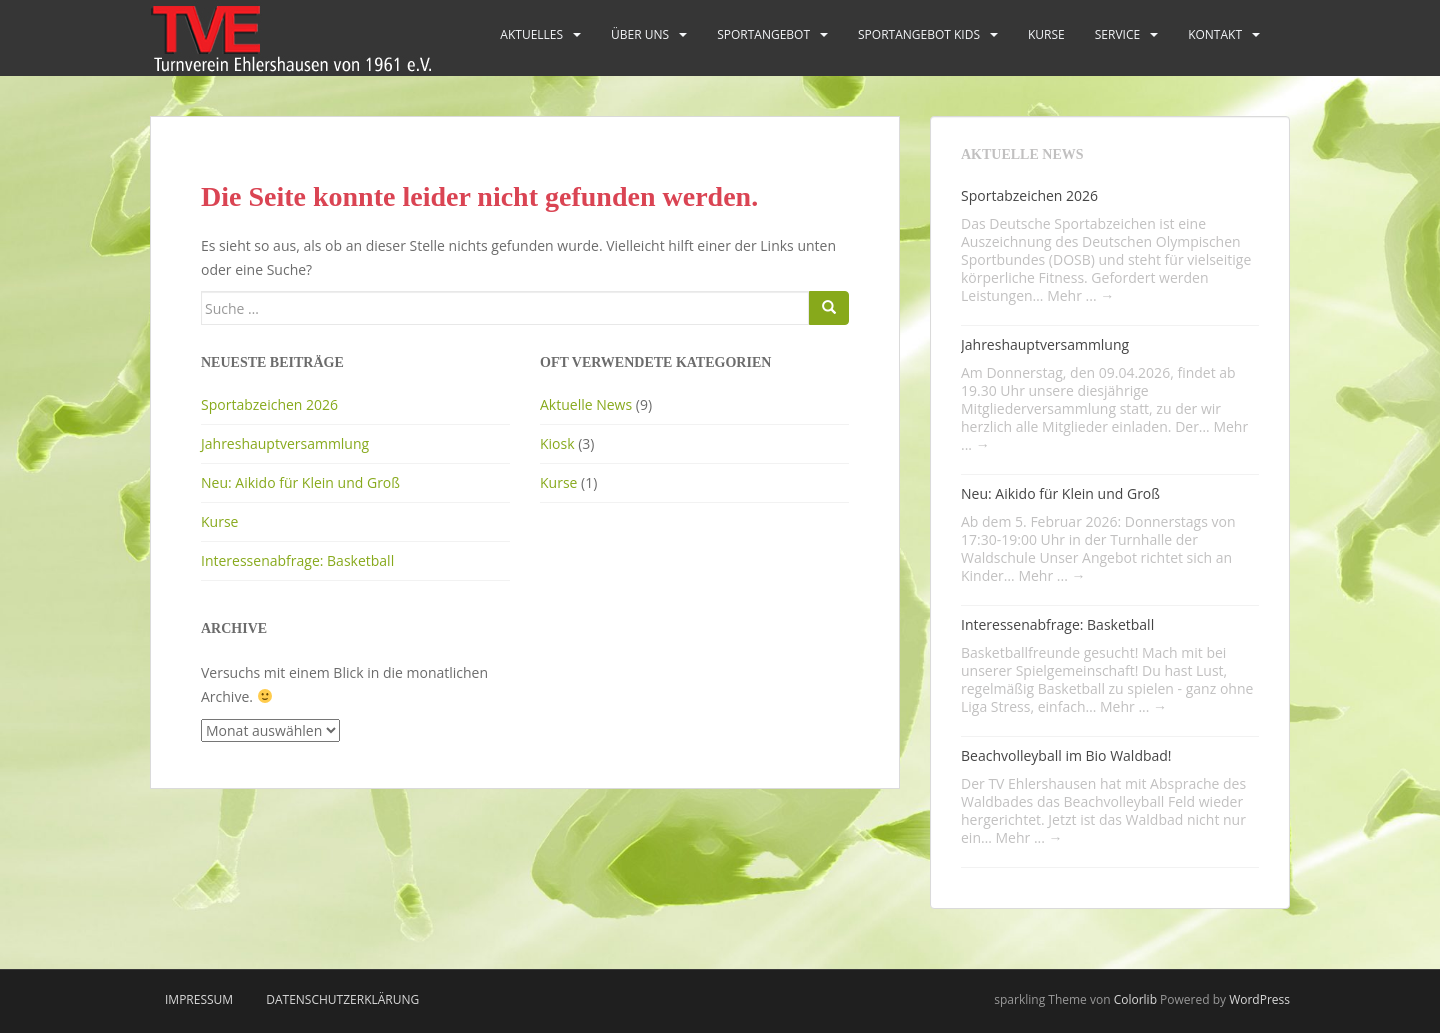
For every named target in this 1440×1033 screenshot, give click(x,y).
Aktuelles (531, 34)
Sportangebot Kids (919, 34)
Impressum (199, 999)
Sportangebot (763, 34)
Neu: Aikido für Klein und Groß (300, 482)
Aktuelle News (586, 404)
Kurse (1046, 34)
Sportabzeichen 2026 (269, 404)
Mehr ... (1080, 295)
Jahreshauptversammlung (285, 443)
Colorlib (1135, 999)
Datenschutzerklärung (342, 999)
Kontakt (1215, 34)
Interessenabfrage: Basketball (297, 560)
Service (1117, 34)
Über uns (640, 34)
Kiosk (557, 443)
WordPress (1259, 999)
